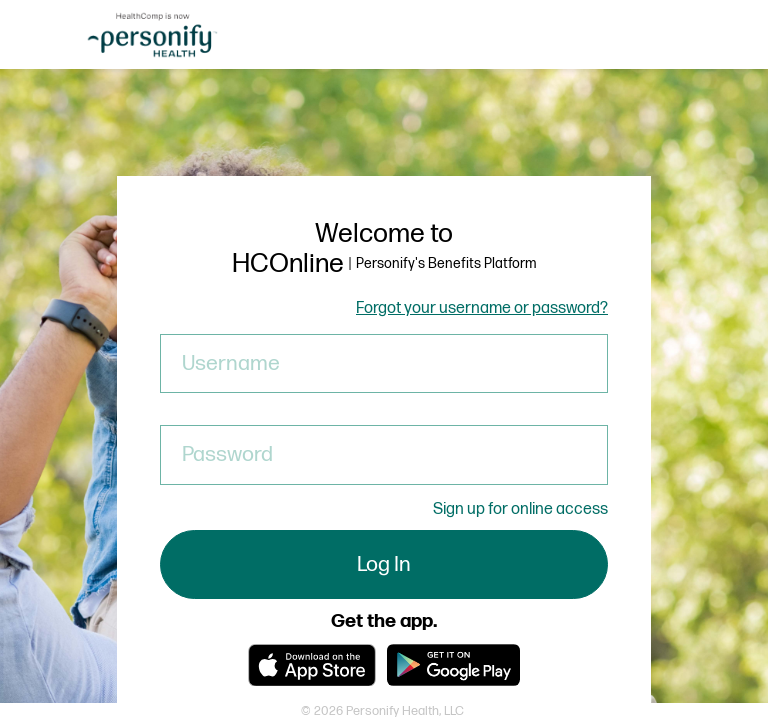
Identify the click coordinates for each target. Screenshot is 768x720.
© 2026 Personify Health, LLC (382, 711)
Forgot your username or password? (482, 309)
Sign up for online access (520, 509)
